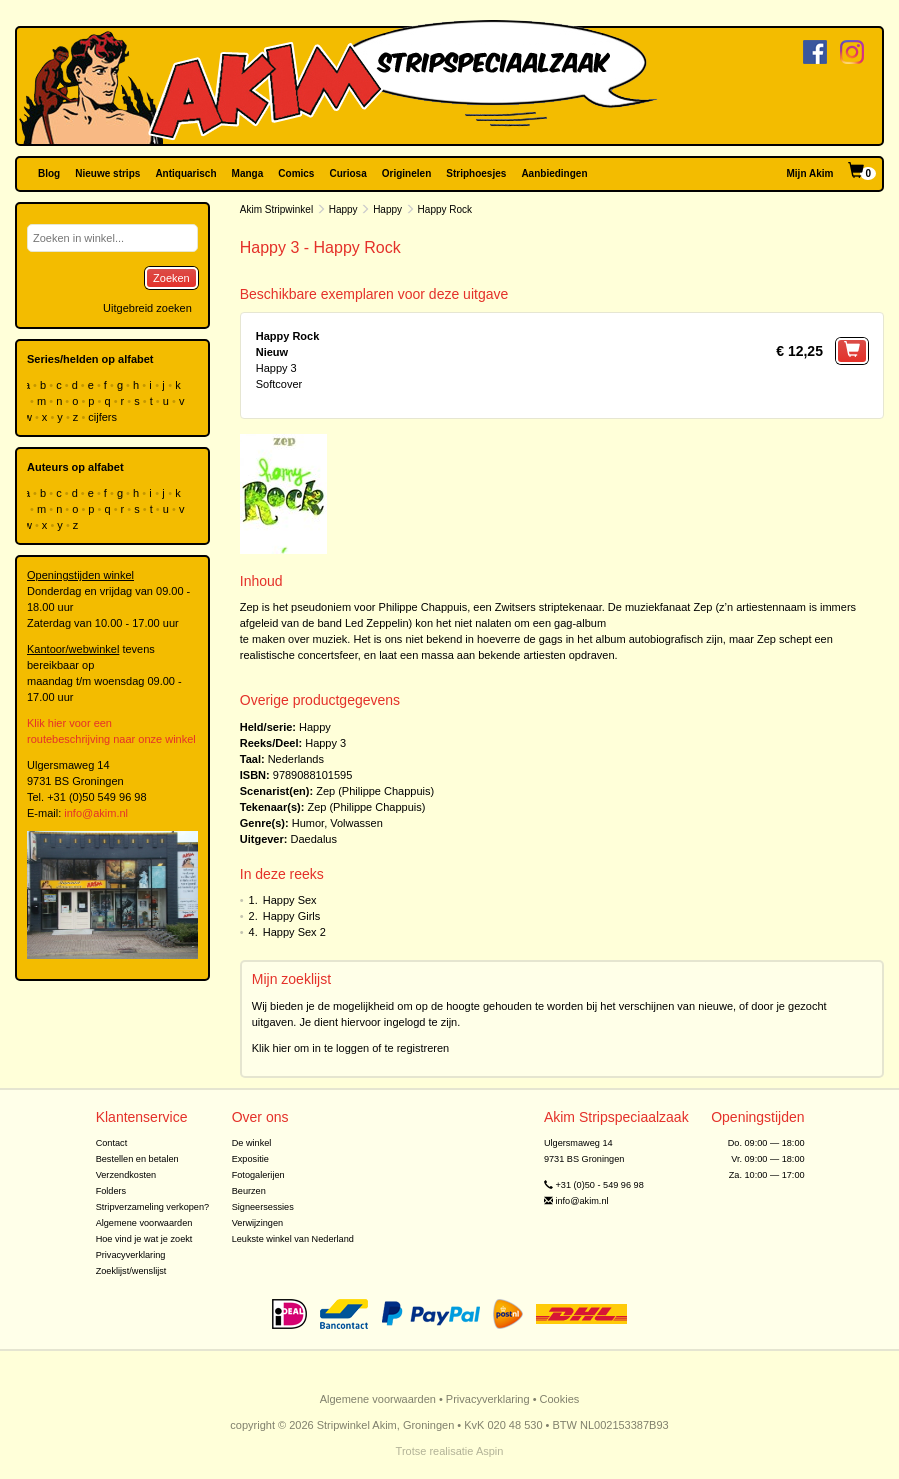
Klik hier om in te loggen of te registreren (351, 1048)
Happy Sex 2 (294, 932)
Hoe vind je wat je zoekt (144, 1239)
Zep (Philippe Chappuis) (375, 791)
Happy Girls (291, 916)
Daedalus (314, 839)
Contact (112, 1143)
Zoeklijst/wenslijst (131, 1271)
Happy (343, 209)
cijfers (104, 417)
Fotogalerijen (258, 1175)
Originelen (406, 173)
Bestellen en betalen (137, 1159)
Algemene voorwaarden (144, 1223)
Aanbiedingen (554, 173)
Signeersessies (263, 1207)
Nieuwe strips (107, 173)
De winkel (252, 1143)
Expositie (250, 1159)
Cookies (560, 1399)
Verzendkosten (126, 1175)
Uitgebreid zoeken (147, 308)
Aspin (490, 1451)
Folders (111, 1191)
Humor (308, 823)
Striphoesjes (476, 173)
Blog (49, 173)
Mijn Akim (810, 173)
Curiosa (347, 173)
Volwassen (356, 823)
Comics (296, 173)
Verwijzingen (257, 1223)
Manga (248, 173)
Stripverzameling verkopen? (153, 1207)
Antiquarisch (185, 173)
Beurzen (249, 1191)
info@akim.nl (96, 813)
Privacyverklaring (131, 1255)
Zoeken (171, 278)
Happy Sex (290, 900)
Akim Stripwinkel (276, 209)
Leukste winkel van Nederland (293, 1239)
